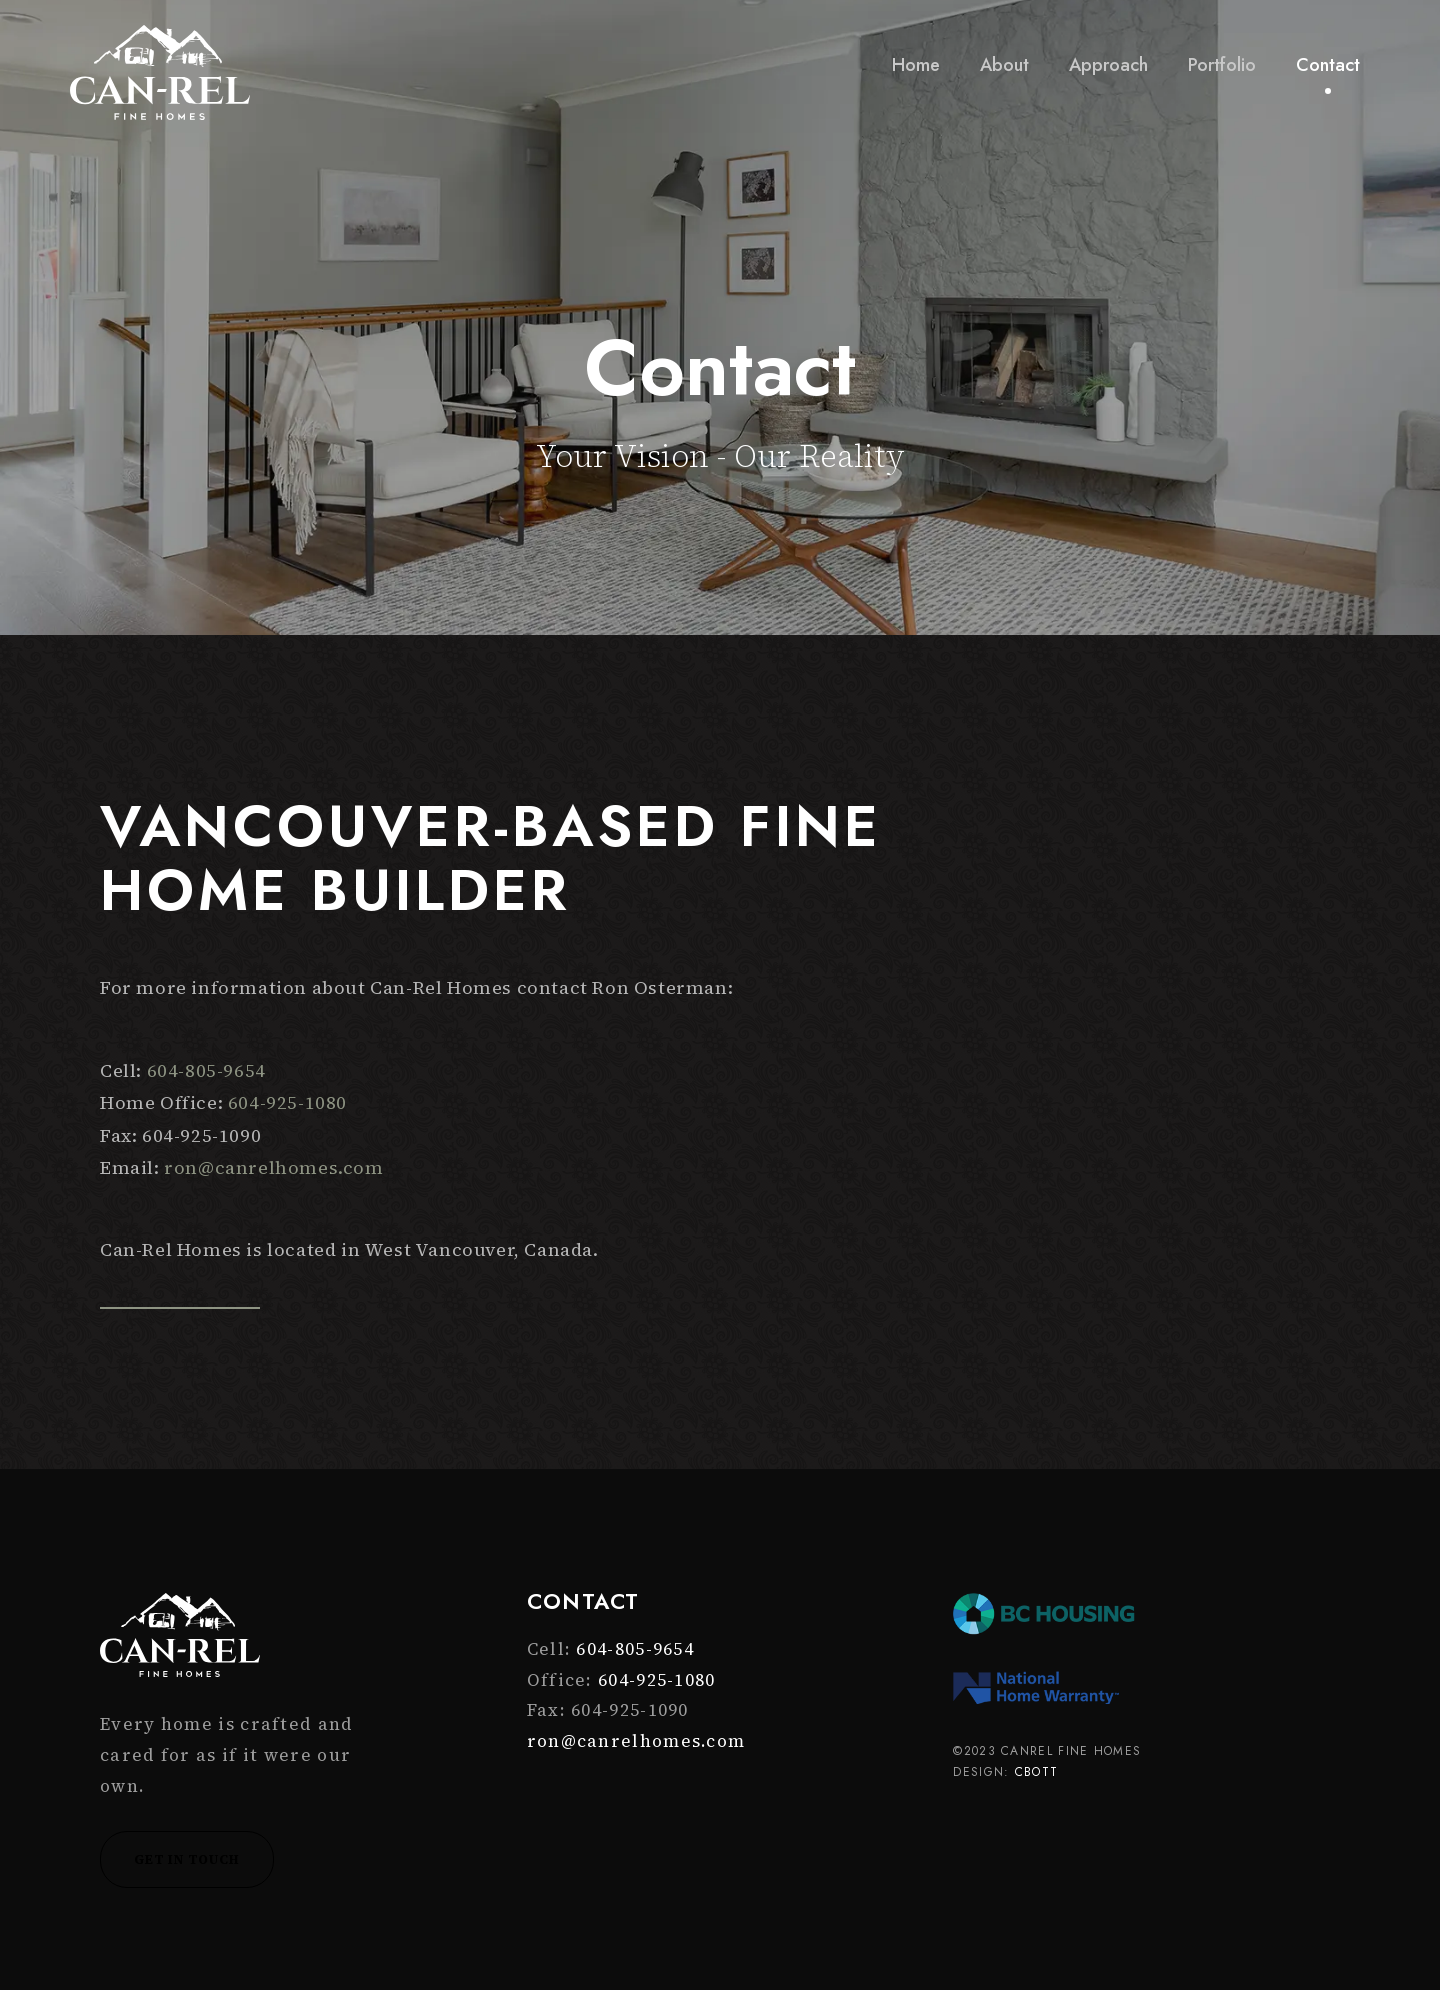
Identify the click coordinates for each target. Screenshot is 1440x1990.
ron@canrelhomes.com (273, 1167)
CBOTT (1037, 1772)
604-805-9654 (206, 1070)
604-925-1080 (287, 1102)
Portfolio (1222, 65)
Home (916, 65)
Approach (1108, 65)
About (1004, 65)
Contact (1328, 65)
